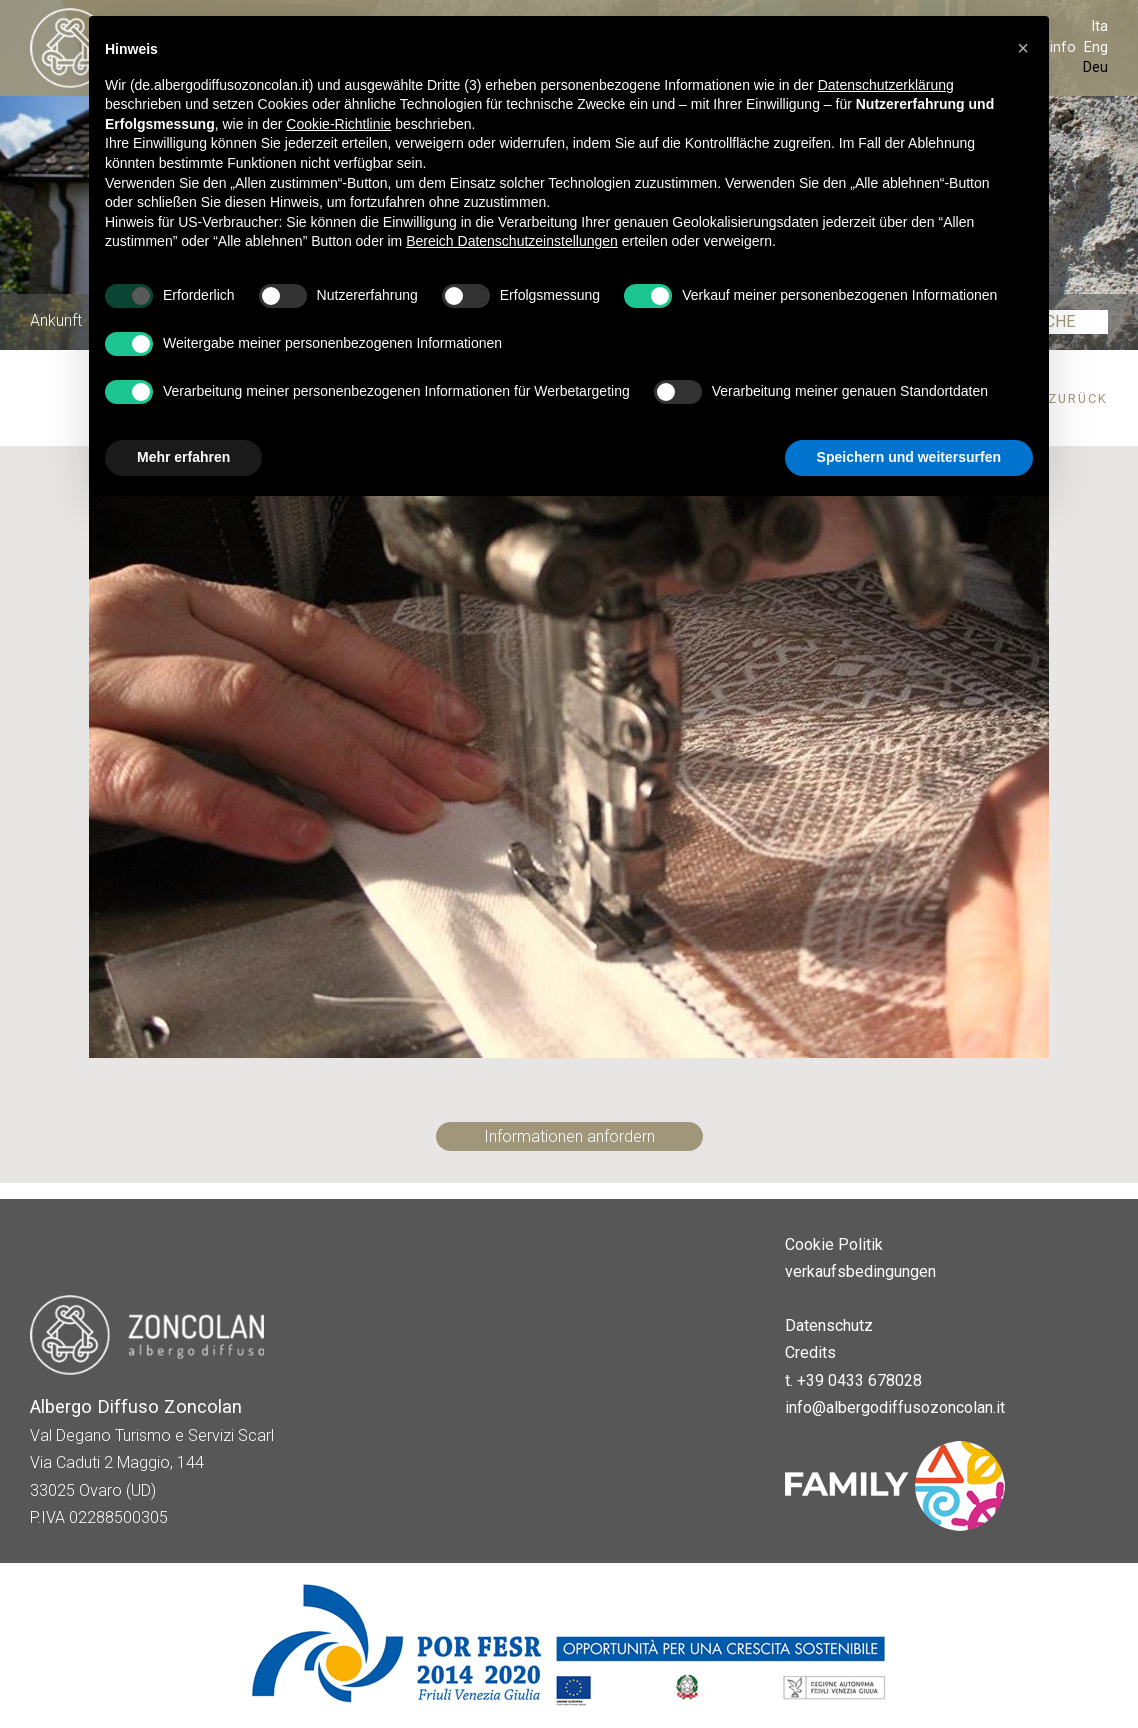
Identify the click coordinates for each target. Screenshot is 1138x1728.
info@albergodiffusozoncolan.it (895, 1407)
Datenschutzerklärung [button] (886, 85)
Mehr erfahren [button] (183, 457)
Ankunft (56, 321)
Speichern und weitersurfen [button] (909, 457)
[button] (1023, 48)
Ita (1099, 26)
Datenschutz (829, 1325)
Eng (1096, 47)
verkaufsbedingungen (860, 1271)
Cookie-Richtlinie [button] (338, 124)
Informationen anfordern (569, 1136)
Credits (810, 1352)
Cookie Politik (834, 1244)
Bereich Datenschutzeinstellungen (512, 241)
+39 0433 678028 (859, 1380)
